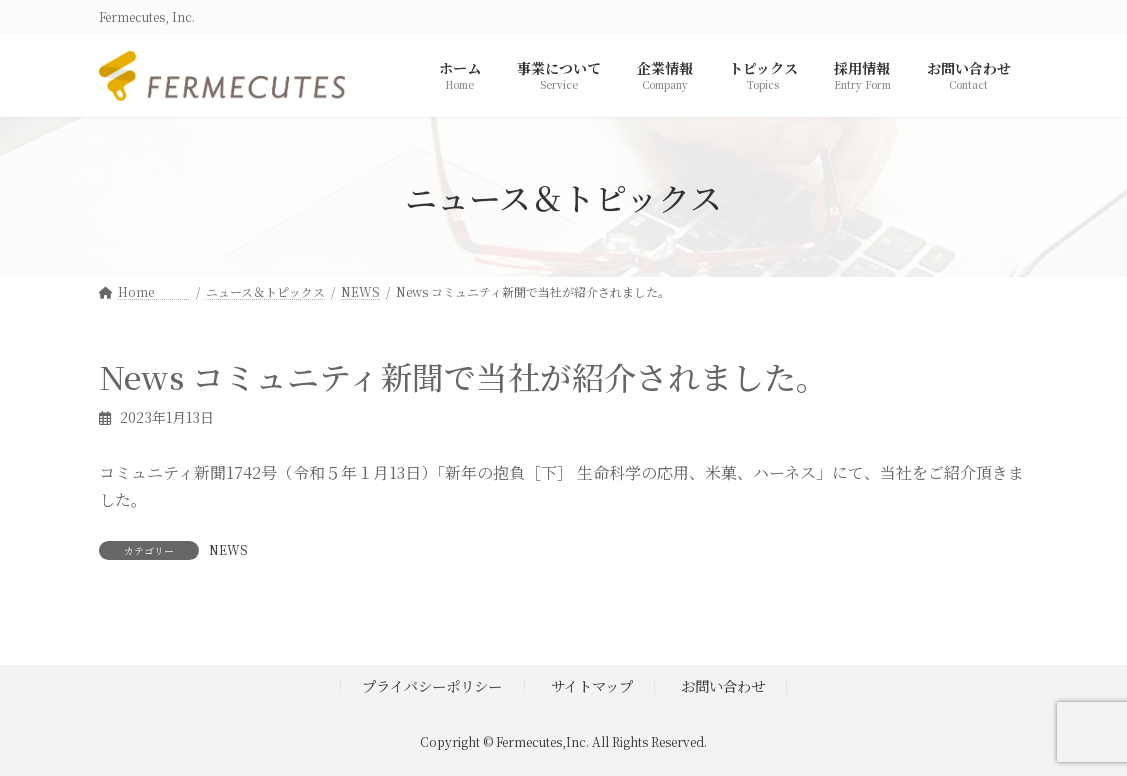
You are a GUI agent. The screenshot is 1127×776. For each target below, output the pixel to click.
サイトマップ (592, 685)
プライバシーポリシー (432, 685)
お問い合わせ (723, 685)
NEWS (228, 549)
